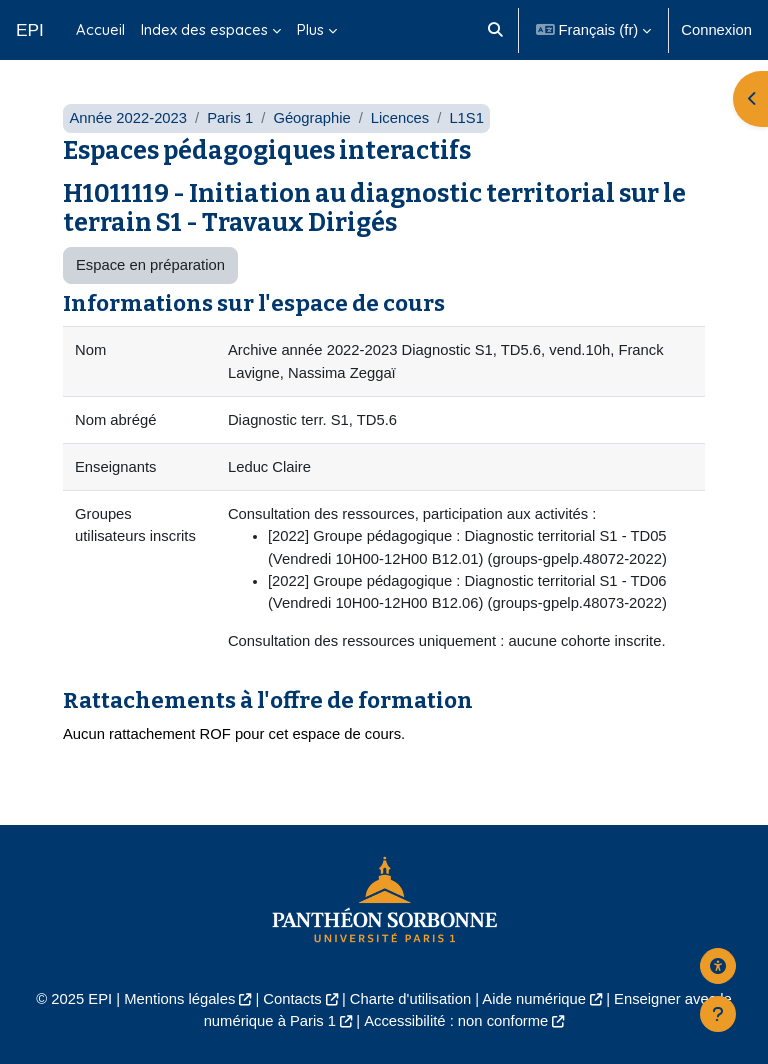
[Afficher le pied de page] (718, 1014)
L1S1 (466, 118)
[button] (496, 30)
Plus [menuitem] (310, 29)
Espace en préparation (150, 265)
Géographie (311, 118)
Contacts (292, 999)
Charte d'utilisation (410, 999)
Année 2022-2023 (128, 118)
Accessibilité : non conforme (456, 1021)
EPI (30, 30)
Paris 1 (230, 118)
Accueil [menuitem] (100, 29)
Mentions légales (179, 999)
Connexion (716, 30)
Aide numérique (534, 999)
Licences (400, 118)
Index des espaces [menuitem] (204, 29)
